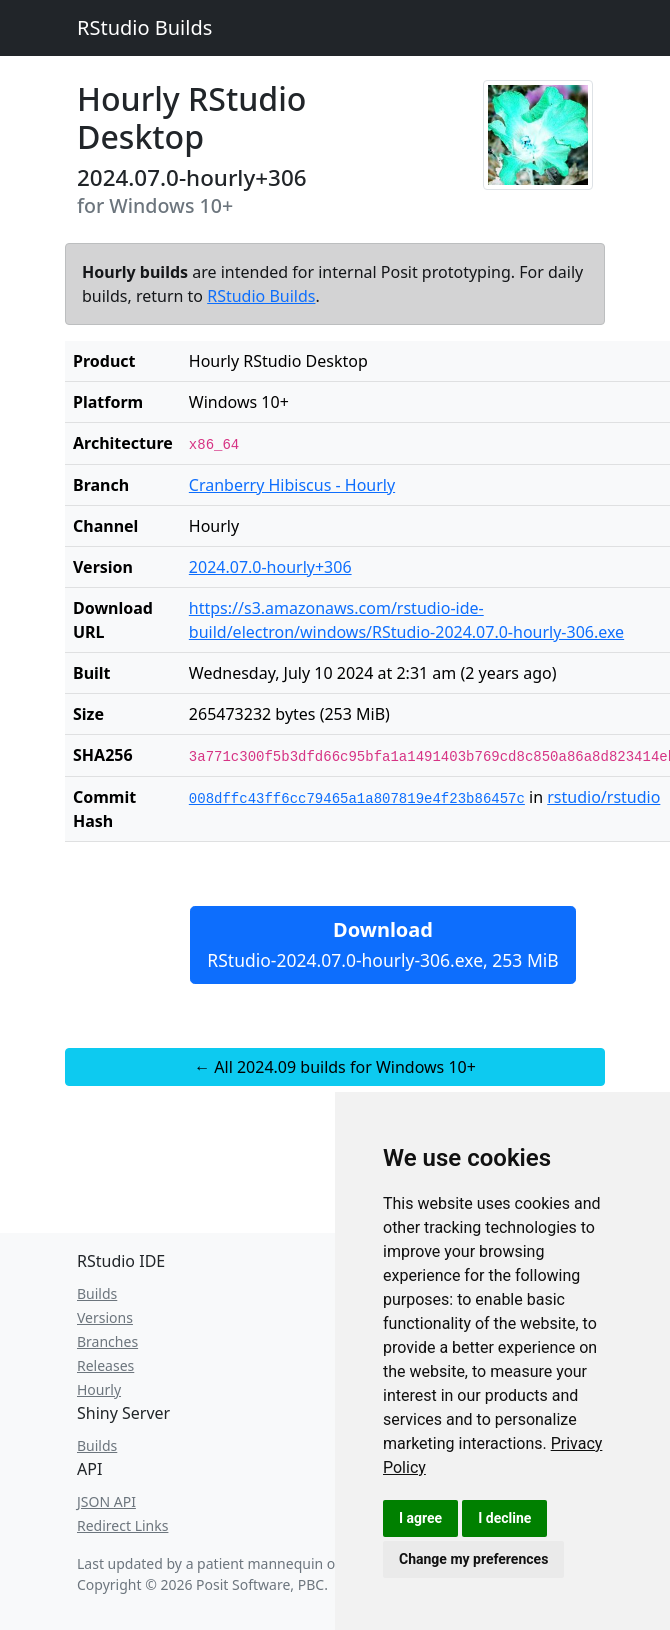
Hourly (99, 1389)
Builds (97, 1293)
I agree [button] (420, 1518)
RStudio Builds (144, 27)
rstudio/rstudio (603, 797)
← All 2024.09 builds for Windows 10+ (335, 1067)
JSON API (106, 1501)
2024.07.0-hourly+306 (270, 567)
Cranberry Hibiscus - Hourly (292, 485)
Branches (107, 1341)
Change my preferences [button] (473, 1559)
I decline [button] (504, 1518)
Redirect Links (122, 1525)
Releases (105, 1365)
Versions (105, 1317)
